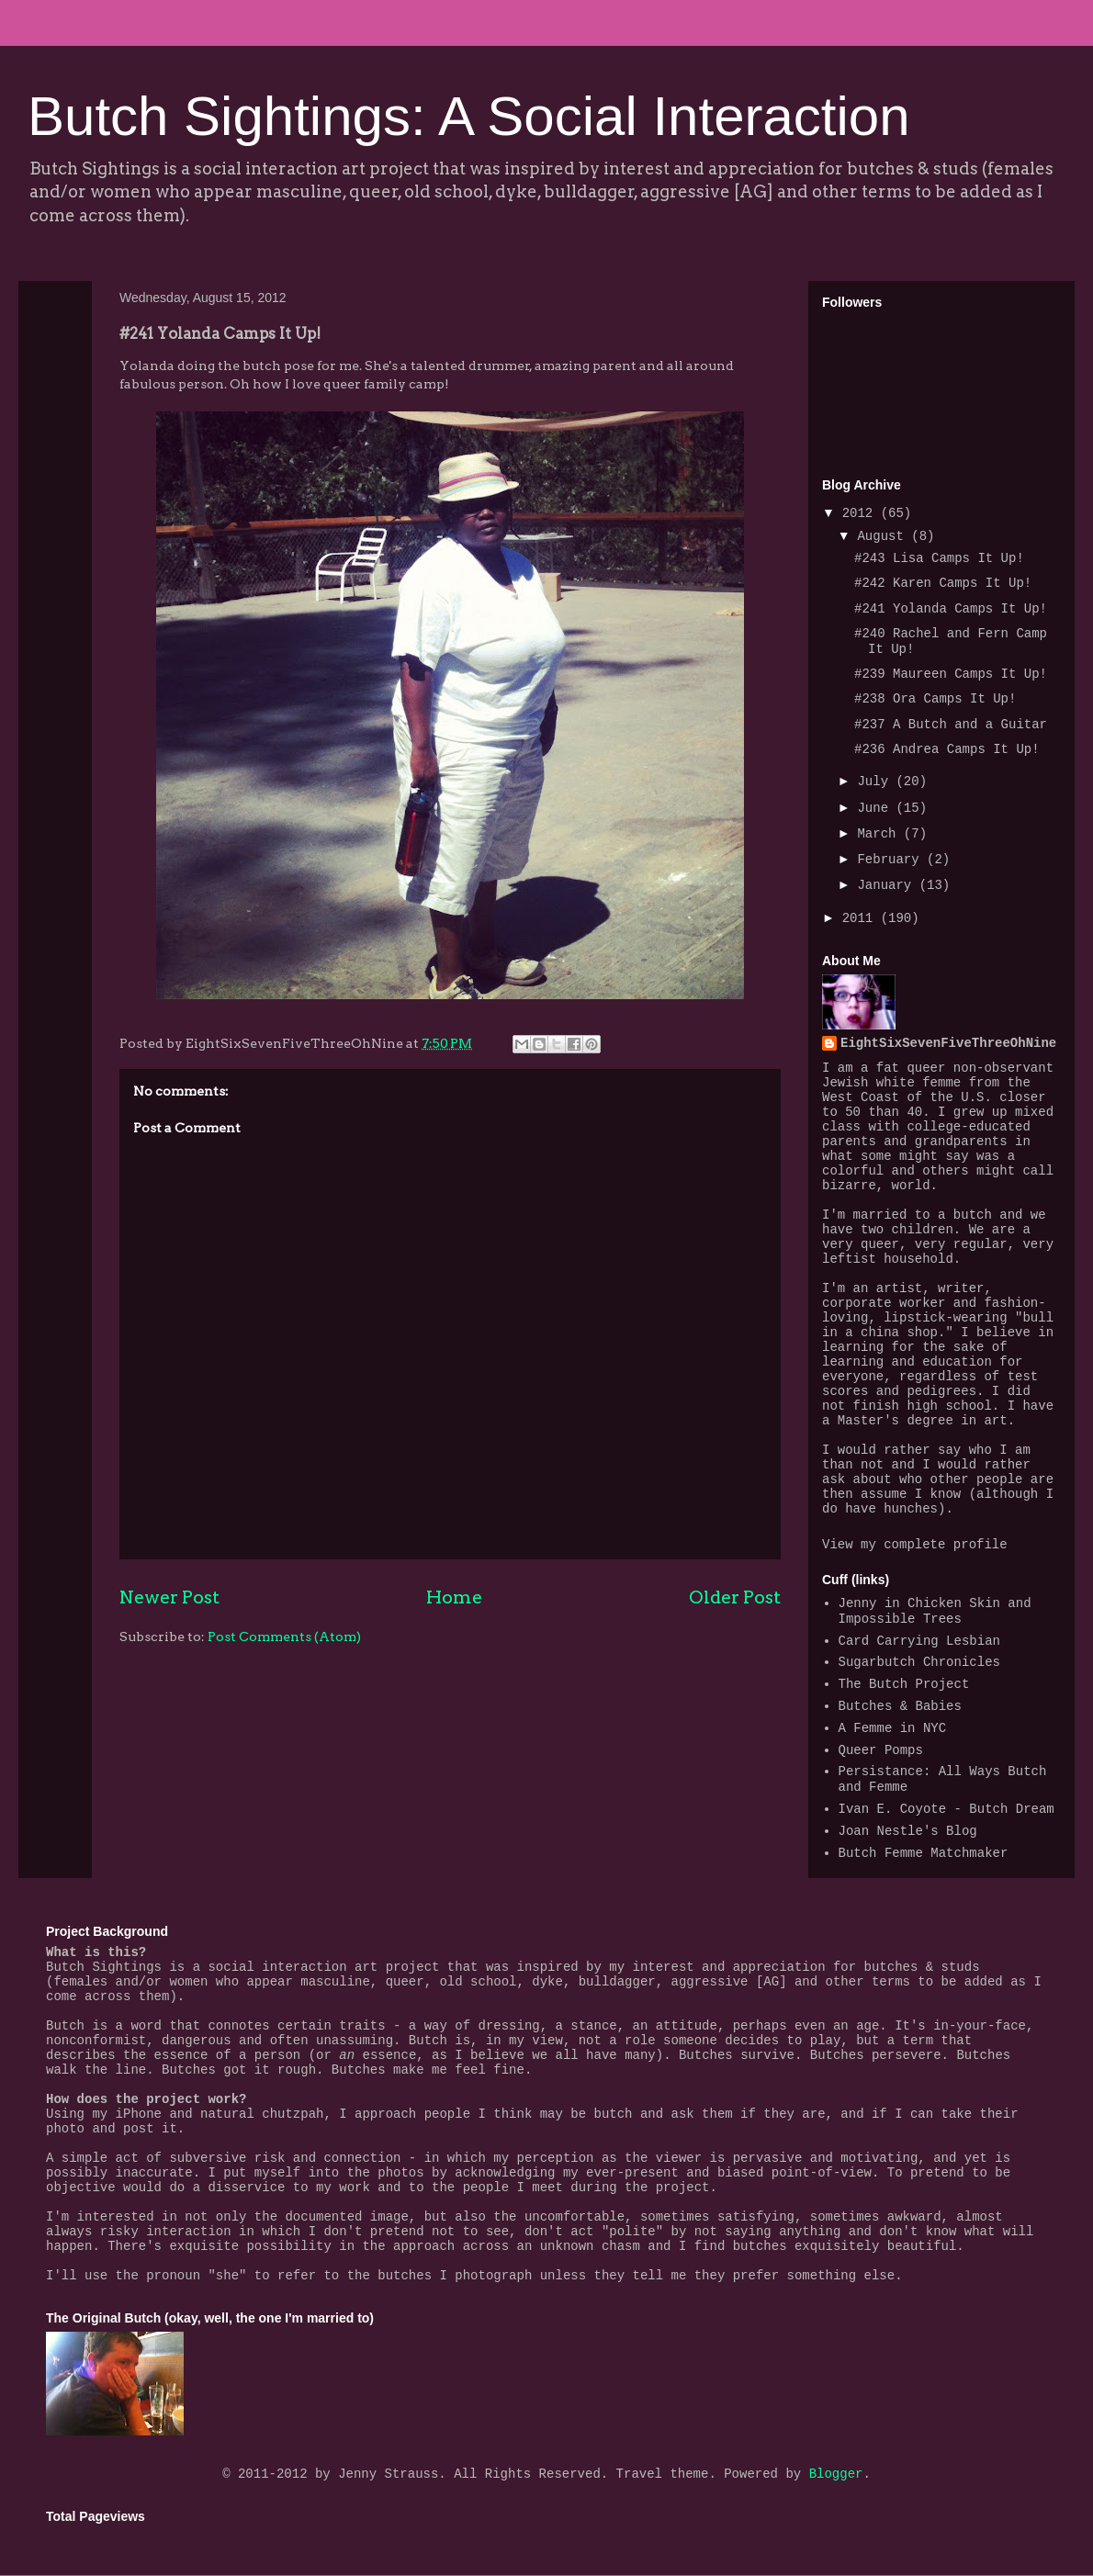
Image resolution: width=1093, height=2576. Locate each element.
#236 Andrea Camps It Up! (947, 749)
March (880, 834)
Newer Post (169, 1597)
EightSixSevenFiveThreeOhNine (948, 1043)
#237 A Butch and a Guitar (950, 724)
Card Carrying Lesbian (919, 1641)
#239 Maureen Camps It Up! (950, 674)
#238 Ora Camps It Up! (935, 699)
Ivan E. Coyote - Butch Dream (946, 1809)
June (876, 808)
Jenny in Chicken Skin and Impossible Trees (935, 1611)
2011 (861, 918)
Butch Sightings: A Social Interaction (469, 116)
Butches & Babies (900, 1706)
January (887, 885)
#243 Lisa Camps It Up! (939, 558)
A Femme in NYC (893, 1728)
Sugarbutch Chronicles (919, 1662)
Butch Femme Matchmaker (923, 1853)
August (884, 536)
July (876, 781)
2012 (861, 513)
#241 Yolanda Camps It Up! (950, 609)
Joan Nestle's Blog (908, 1831)
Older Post (735, 1597)
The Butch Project (904, 1684)
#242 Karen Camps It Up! (942, 583)
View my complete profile (915, 1544)
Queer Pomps (881, 1750)
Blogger (836, 2474)
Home (454, 1597)
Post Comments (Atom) (284, 1636)
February (892, 859)
